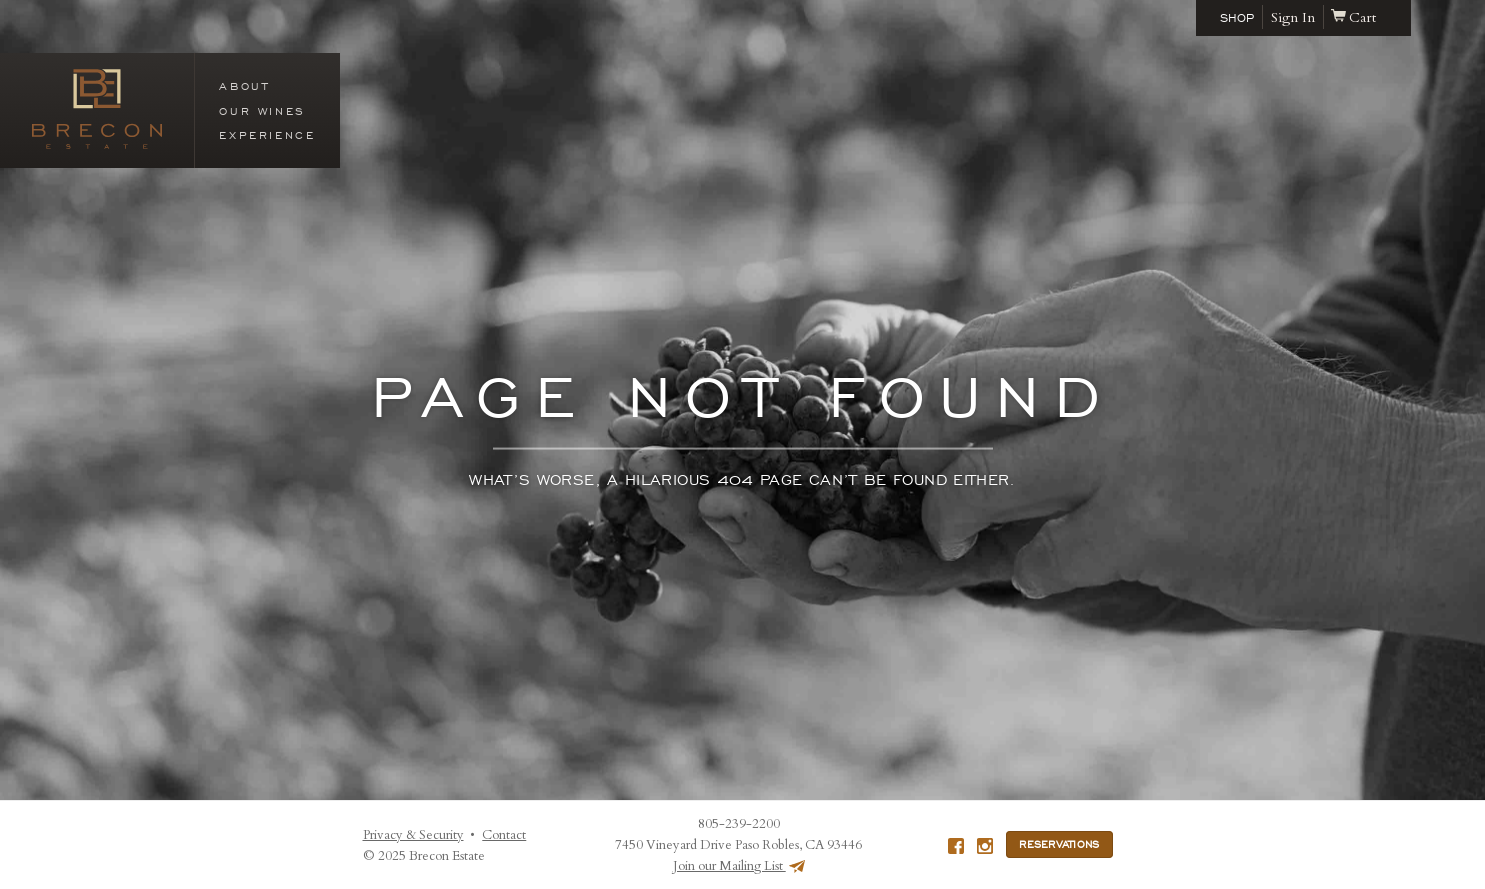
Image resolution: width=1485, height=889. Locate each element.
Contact (504, 835)
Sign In (1293, 17)
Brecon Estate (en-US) (97, 109)
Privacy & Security (413, 835)
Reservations (1059, 844)
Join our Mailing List (739, 866)
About (244, 86)
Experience (267, 135)
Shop (1237, 18)
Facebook (956, 846)
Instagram (985, 846)
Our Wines (262, 111)
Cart (1353, 17)
